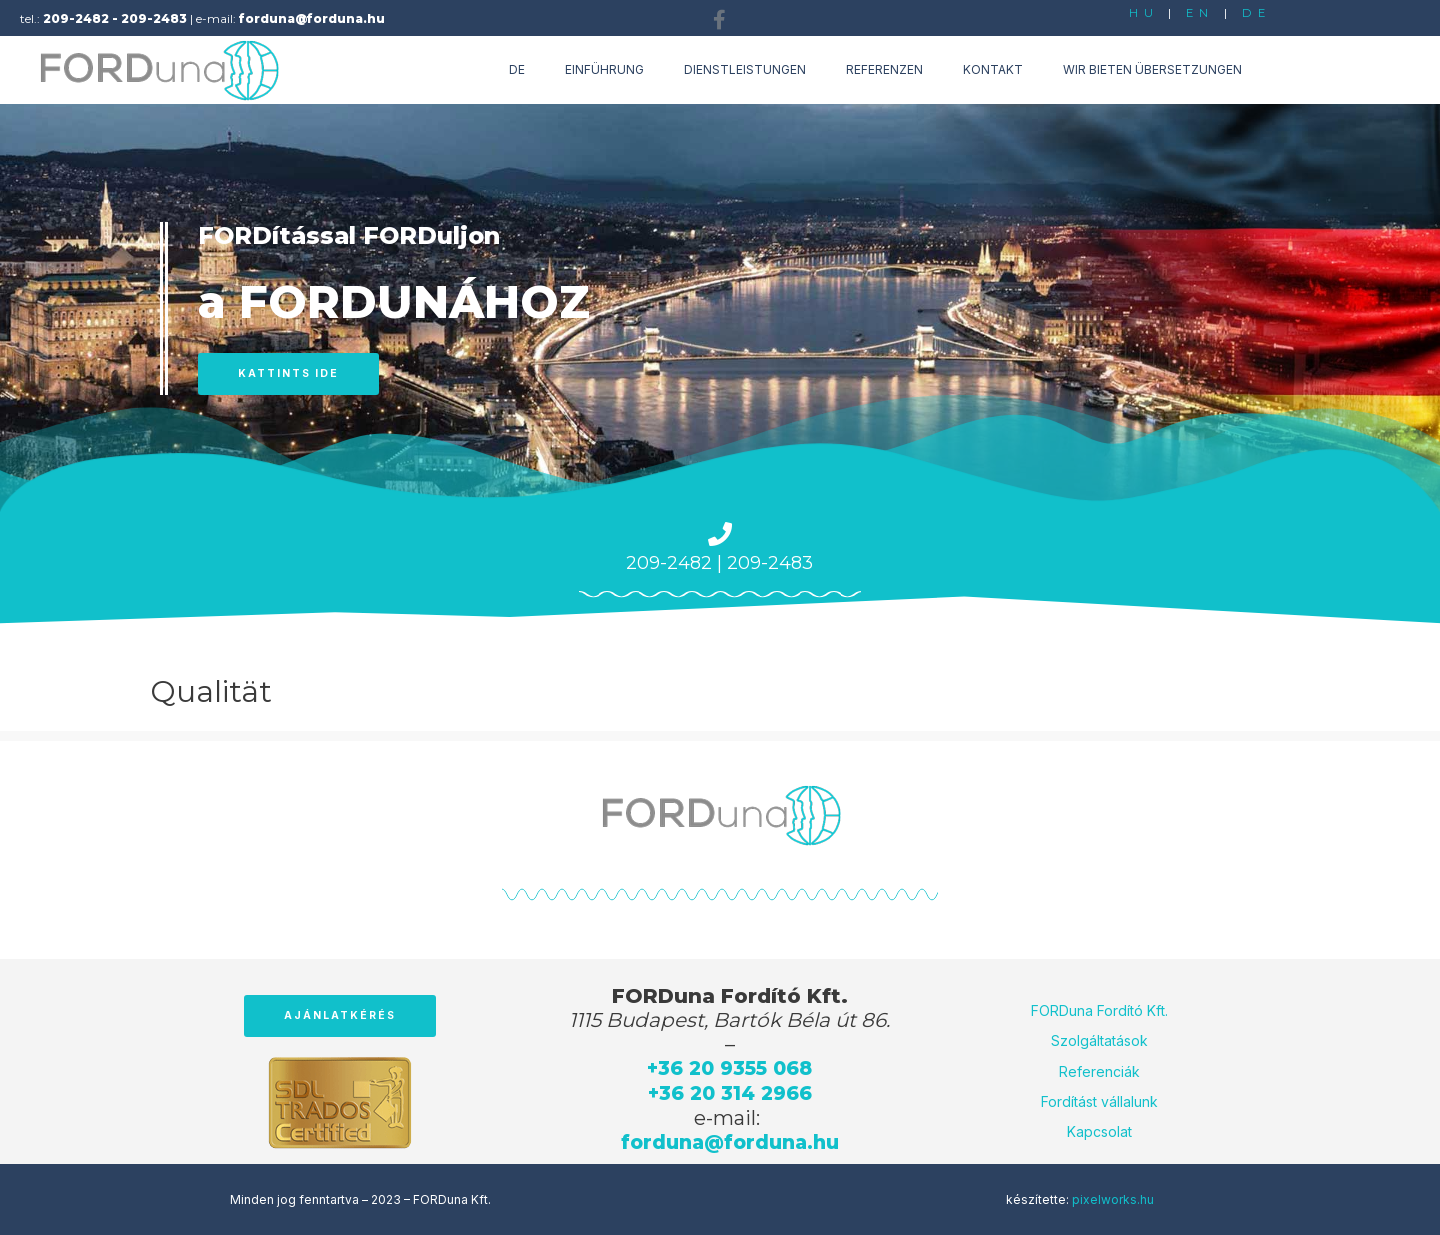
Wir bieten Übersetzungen (1152, 69)
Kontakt (993, 69)
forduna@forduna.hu (730, 1140)
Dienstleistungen (745, 69)
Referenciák (1099, 1069)
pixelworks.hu (1113, 1197)
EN (1199, 12)
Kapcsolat (1099, 1130)
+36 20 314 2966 (730, 1092)
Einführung (604, 69)
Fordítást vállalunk (1099, 1100)
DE (1257, 12)
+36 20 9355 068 (730, 1068)
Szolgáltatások (1099, 1039)
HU (1143, 12)
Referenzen (884, 69)
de (517, 69)
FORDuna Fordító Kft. (1099, 1009)
